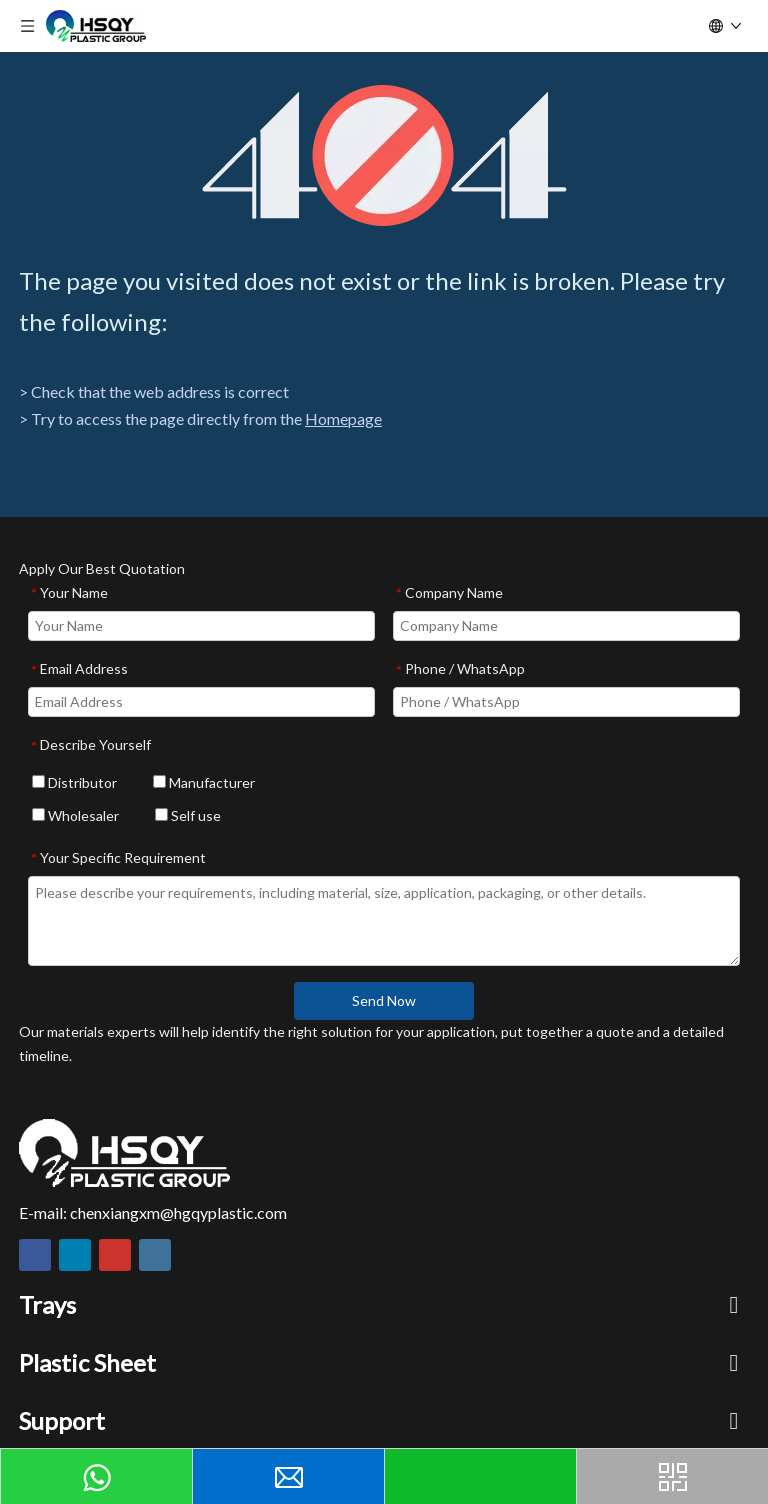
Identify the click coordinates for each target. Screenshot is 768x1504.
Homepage (343, 418)
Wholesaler (75, 815)
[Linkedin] (75, 1255)
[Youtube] (115, 1255)
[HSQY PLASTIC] (124, 1153)
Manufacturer (204, 782)
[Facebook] (35, 1255)
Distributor (74, 782)
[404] (384, 155)
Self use (188, 815)
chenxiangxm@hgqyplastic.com (178, 1212)
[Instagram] (155, 1255)
